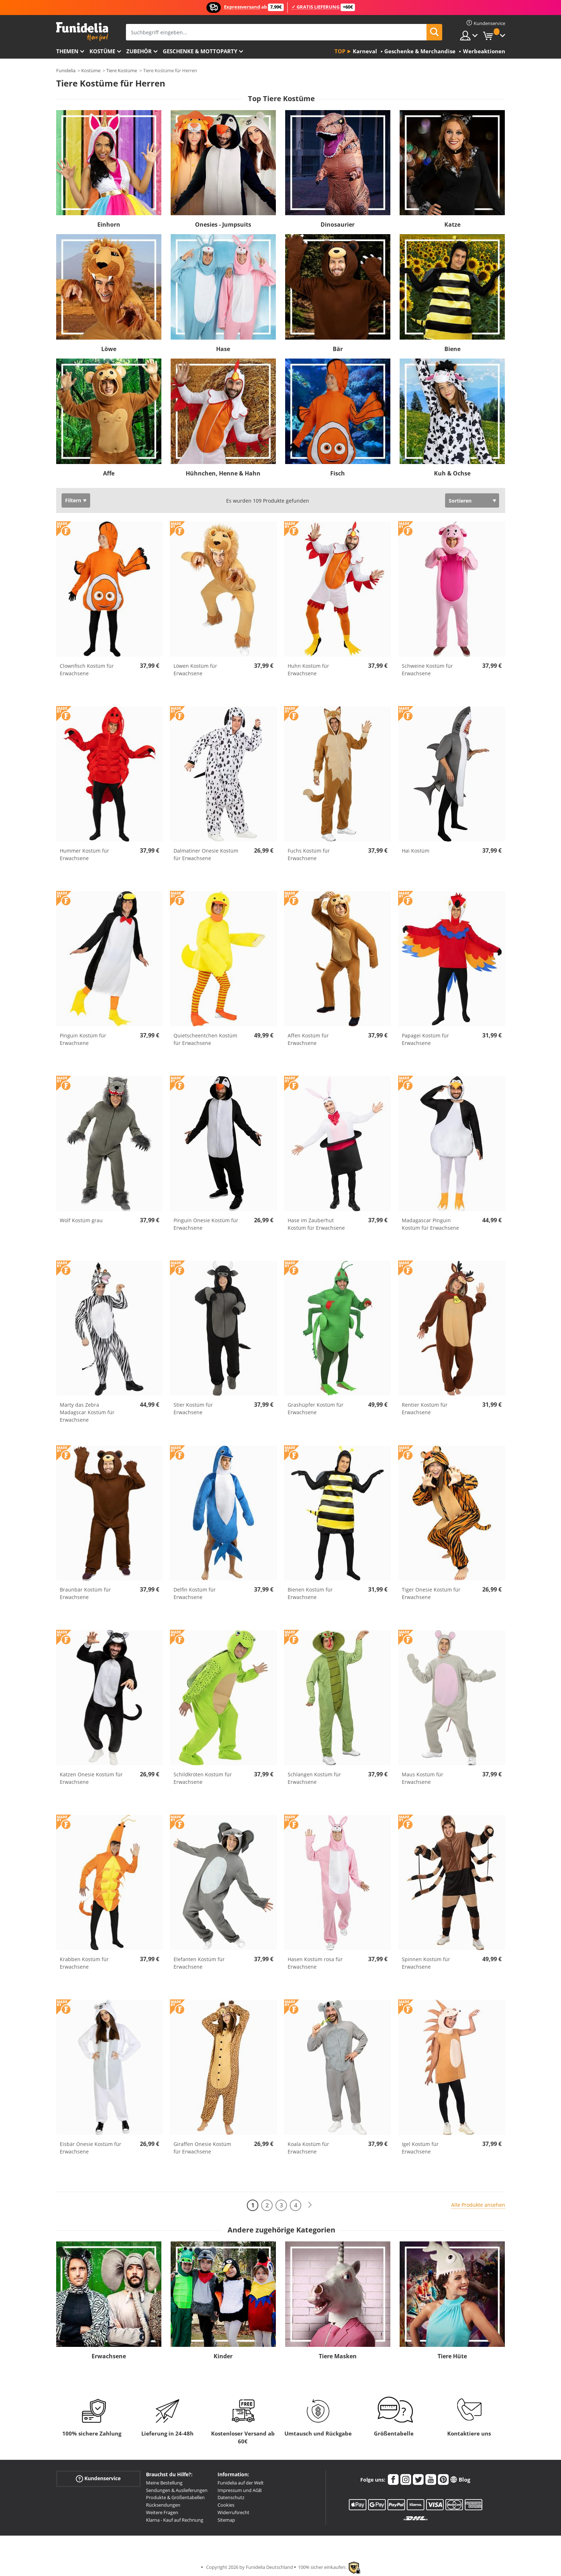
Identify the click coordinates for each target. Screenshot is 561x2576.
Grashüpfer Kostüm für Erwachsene (315, 1408)
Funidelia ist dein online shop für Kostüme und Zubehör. (82, 31)
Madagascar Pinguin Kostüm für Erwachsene (430, 1224)
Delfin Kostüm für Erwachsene (195, 1593)
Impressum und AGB (240, 2490)
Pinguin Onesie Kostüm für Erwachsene (206, 1224)
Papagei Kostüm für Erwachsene (425, 1039)
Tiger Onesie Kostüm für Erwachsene (431, 1593)
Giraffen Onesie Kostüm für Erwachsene (202, 2148)
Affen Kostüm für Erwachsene (308, 1039)
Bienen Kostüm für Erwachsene (310, 1593)
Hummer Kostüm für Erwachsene (84, 854)
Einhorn (108, 224)
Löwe (108, 349)
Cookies (226, 2505)
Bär (338, 349)
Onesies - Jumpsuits (223, 224)
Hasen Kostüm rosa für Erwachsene (315, 1963)
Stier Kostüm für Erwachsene (193, 1408)
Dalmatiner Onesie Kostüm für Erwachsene (206, 854)
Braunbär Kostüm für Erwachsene (85, 1593)
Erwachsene (109, 2356)
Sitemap (226, 2520)
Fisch (337, 473)
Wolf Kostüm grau (81, 1220)
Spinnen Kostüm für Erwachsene (426, 1963)
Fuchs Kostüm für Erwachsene (309, 854)
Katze (452, 224)
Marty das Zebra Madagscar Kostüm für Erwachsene (87, 1412)
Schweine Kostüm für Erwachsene (427, 669)
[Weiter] (310, 2205)
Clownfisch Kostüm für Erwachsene (87, 669)
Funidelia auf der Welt (241, 2482)
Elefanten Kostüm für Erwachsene (199, 1963)
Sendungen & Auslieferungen (177, 2490)
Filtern (73, 500)
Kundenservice (98, 2478)
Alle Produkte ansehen (478, 2204)
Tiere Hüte (452, 2356)
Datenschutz (231, 2497)
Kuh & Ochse (452, 473)
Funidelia (65, 70)
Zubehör (139, 51)
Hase (223, 349)
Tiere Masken (338, 2356)
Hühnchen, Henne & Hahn (223, 473)
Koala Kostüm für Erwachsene (308, 2148)
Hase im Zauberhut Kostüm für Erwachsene (316, 1224)
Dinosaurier (338, 224)
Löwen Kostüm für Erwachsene (195, 669)
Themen (67, 51)
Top (340, 51)
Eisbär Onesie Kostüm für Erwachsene (90, 2148)
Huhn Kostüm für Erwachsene (308, 669)
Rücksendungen (163, 2505)
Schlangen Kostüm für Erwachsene (314, 1778)
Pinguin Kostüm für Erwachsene (83, 1039)
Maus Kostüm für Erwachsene (422, 1778)
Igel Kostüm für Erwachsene (420, 2148)
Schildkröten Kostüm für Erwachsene (203, 1778)
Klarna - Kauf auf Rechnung (174, 2520)
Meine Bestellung (164, 2482)
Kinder (223, 2356)
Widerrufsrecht (233, 2512)
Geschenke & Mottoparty (200, 51)
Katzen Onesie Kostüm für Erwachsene (91, 1778)
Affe (108, 473)
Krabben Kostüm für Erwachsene (84, 1963)
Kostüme (102, 51)
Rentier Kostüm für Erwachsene (425, 1408)
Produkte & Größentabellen (175, 2497)
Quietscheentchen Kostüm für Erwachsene (205, 1039)
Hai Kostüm (415, 850)
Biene (452, 349)
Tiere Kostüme (121, 70)
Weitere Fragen (162, 2512)
